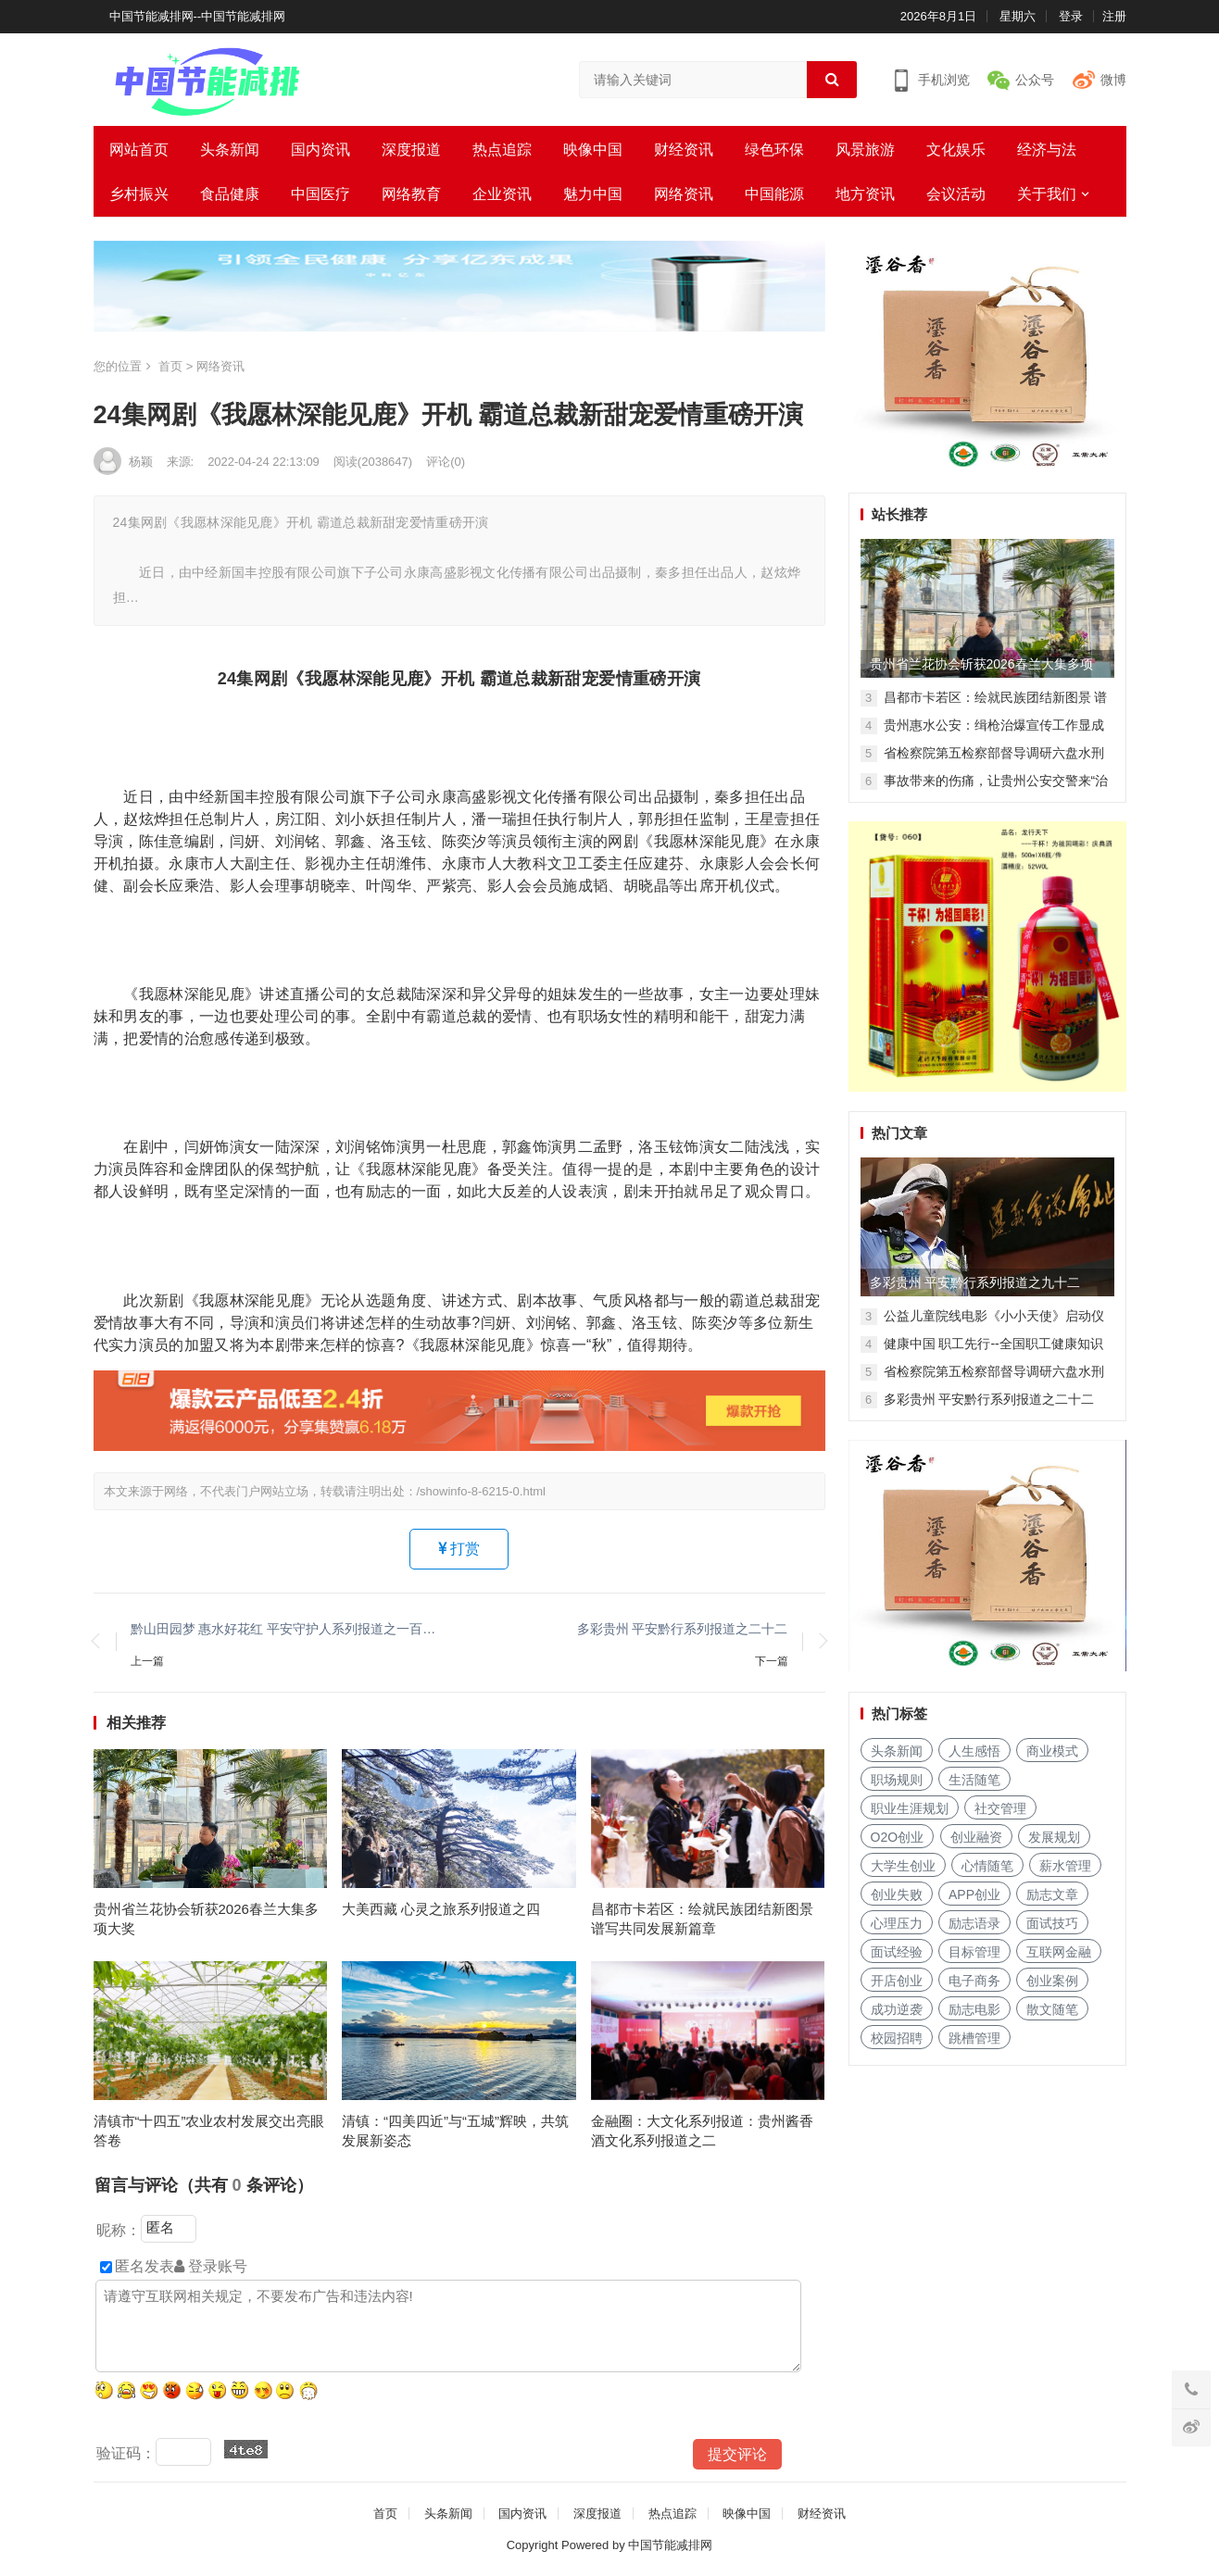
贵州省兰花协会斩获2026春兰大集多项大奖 (206, 1918)
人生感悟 (974, 1751)
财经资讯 (683, 149)
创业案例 (1052, 1980)
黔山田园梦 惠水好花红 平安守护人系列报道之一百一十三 (286, 1628)
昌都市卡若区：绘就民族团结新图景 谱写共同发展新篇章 (702, 1918)
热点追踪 (502, 149)
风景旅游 (865, 149)
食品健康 (229, 194)
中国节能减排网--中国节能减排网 (197, 16)
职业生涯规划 (910, 1808)
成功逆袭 (897, 2009)
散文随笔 (1052, 2009)
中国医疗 (320, 194)
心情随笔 (987, 1865)
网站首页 (139, 149)
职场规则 (897, 1779)
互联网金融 (1058, 1952)
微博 (1113, 79)
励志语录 (974, 1923)
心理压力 (897, 1923)
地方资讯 (865, 194)
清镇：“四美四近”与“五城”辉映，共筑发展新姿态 (455, 2130)
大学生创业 (903, 1865)
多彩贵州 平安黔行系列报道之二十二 (682, 1628)
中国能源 (774, 194)
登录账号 (210, 2266)
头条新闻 (229, 149)
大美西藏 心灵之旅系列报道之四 (441, 1909)
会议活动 (956, 194)
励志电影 (974, 2009)
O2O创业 (897, 1837)
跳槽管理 (974, 2038)
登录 (1071, 16)
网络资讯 (683, 194)
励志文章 (1052, 1894)
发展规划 (1054, 1837)
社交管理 (1000, 1808)
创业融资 (976, 1837)
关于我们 (1046, 194)
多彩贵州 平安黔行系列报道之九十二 (975, 1282)
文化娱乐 (956, 149)
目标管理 (974, 1952)
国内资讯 (320, 149)
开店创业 (897, 1980)
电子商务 (974, 1980)
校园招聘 (897, 2038)
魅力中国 (592, 194)
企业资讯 (502, 194)
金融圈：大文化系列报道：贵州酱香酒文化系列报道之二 (702, 2130)
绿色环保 (774, 149)
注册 (1114, 16)
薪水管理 (1065, 1865)
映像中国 (592, 149)
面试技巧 (1052, 1923)
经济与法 (1046, 149)
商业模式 (1052, 1751)
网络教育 (411, 194)
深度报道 (411, 149)
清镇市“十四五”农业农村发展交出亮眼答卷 (209, 2130)
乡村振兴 (139, 194)
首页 (170, 366)
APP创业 (974, 1894)
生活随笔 (974, 1779)
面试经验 (897, 1952)
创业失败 (897, 1894)
